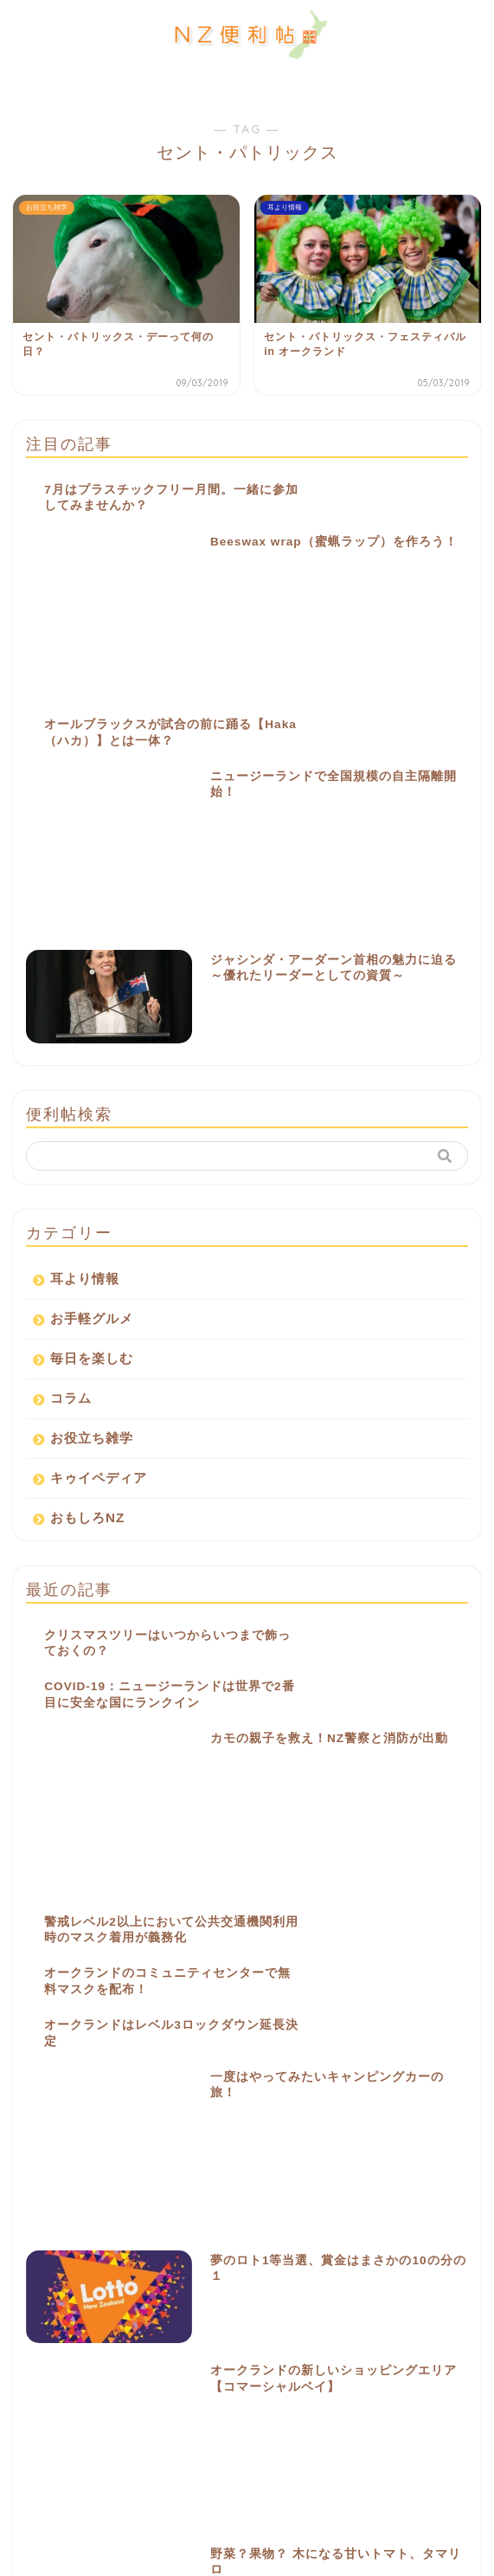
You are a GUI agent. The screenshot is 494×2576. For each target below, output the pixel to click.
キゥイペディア (98, 1198)
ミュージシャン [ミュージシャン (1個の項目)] (116, 2231)
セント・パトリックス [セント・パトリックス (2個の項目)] (382, 2184)
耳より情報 (84, 998)
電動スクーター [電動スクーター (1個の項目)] (425, 2277)
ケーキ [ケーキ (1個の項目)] (124, 2184)
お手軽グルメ (91, 1038)
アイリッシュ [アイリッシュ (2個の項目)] (216, 2137)
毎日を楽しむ (91, 1078)
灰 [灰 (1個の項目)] (107, 2277)
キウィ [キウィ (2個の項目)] (387, 2161)
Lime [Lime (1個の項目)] (88, 2137)
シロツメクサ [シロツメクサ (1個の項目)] (280, 2184)
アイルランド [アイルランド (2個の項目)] (300, 2137)
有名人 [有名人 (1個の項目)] (257, 2254)
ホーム (58, 2386)
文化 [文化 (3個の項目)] (202, 2254)
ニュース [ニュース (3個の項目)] (103, 2207)
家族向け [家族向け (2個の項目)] (94, 2254)
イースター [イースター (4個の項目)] (48, 2161)
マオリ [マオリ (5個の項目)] (40, 2231)
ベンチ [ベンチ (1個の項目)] (402, 2207)
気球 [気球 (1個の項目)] (361, 2254)
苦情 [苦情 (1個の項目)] (244, 2277)
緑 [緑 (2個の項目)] (149, 2277)
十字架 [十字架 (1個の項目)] (444, 2231)
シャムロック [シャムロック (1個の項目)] (196, 2184)
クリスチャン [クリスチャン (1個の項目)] (53, 2184)
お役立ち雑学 (91, 1158)
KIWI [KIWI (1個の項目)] (36, 2137)
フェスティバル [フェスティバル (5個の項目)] (258, 2207)
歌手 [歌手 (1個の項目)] (311, 2254)
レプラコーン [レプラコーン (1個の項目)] (272, 2231)
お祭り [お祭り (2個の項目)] (144, 2137)
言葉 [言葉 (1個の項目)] (294, 2277)
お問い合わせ (78, 2466)
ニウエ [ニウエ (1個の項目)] (40, 2207)
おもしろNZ (87, 1237)
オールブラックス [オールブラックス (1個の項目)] (306, 2161)
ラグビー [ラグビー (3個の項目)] (196, 2231)
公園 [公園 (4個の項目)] (389, 2231)
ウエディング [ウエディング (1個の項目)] (129, 2161)
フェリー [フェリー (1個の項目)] (339, 2207)
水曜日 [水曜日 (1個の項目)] (416, 2254)
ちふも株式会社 (340, 2556)
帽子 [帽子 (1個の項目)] (153, 2254)
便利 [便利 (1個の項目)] (339, 2231)
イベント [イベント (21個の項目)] (378, 2137)
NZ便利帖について (95, 2426)
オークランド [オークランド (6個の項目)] (214, 2161)
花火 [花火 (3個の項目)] (193, 2277)
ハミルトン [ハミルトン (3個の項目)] (174, 2207)
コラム (71, 1118)
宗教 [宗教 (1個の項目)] (35, 2254)
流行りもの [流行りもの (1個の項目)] (48, 2277)
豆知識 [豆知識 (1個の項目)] (349, 2277)
